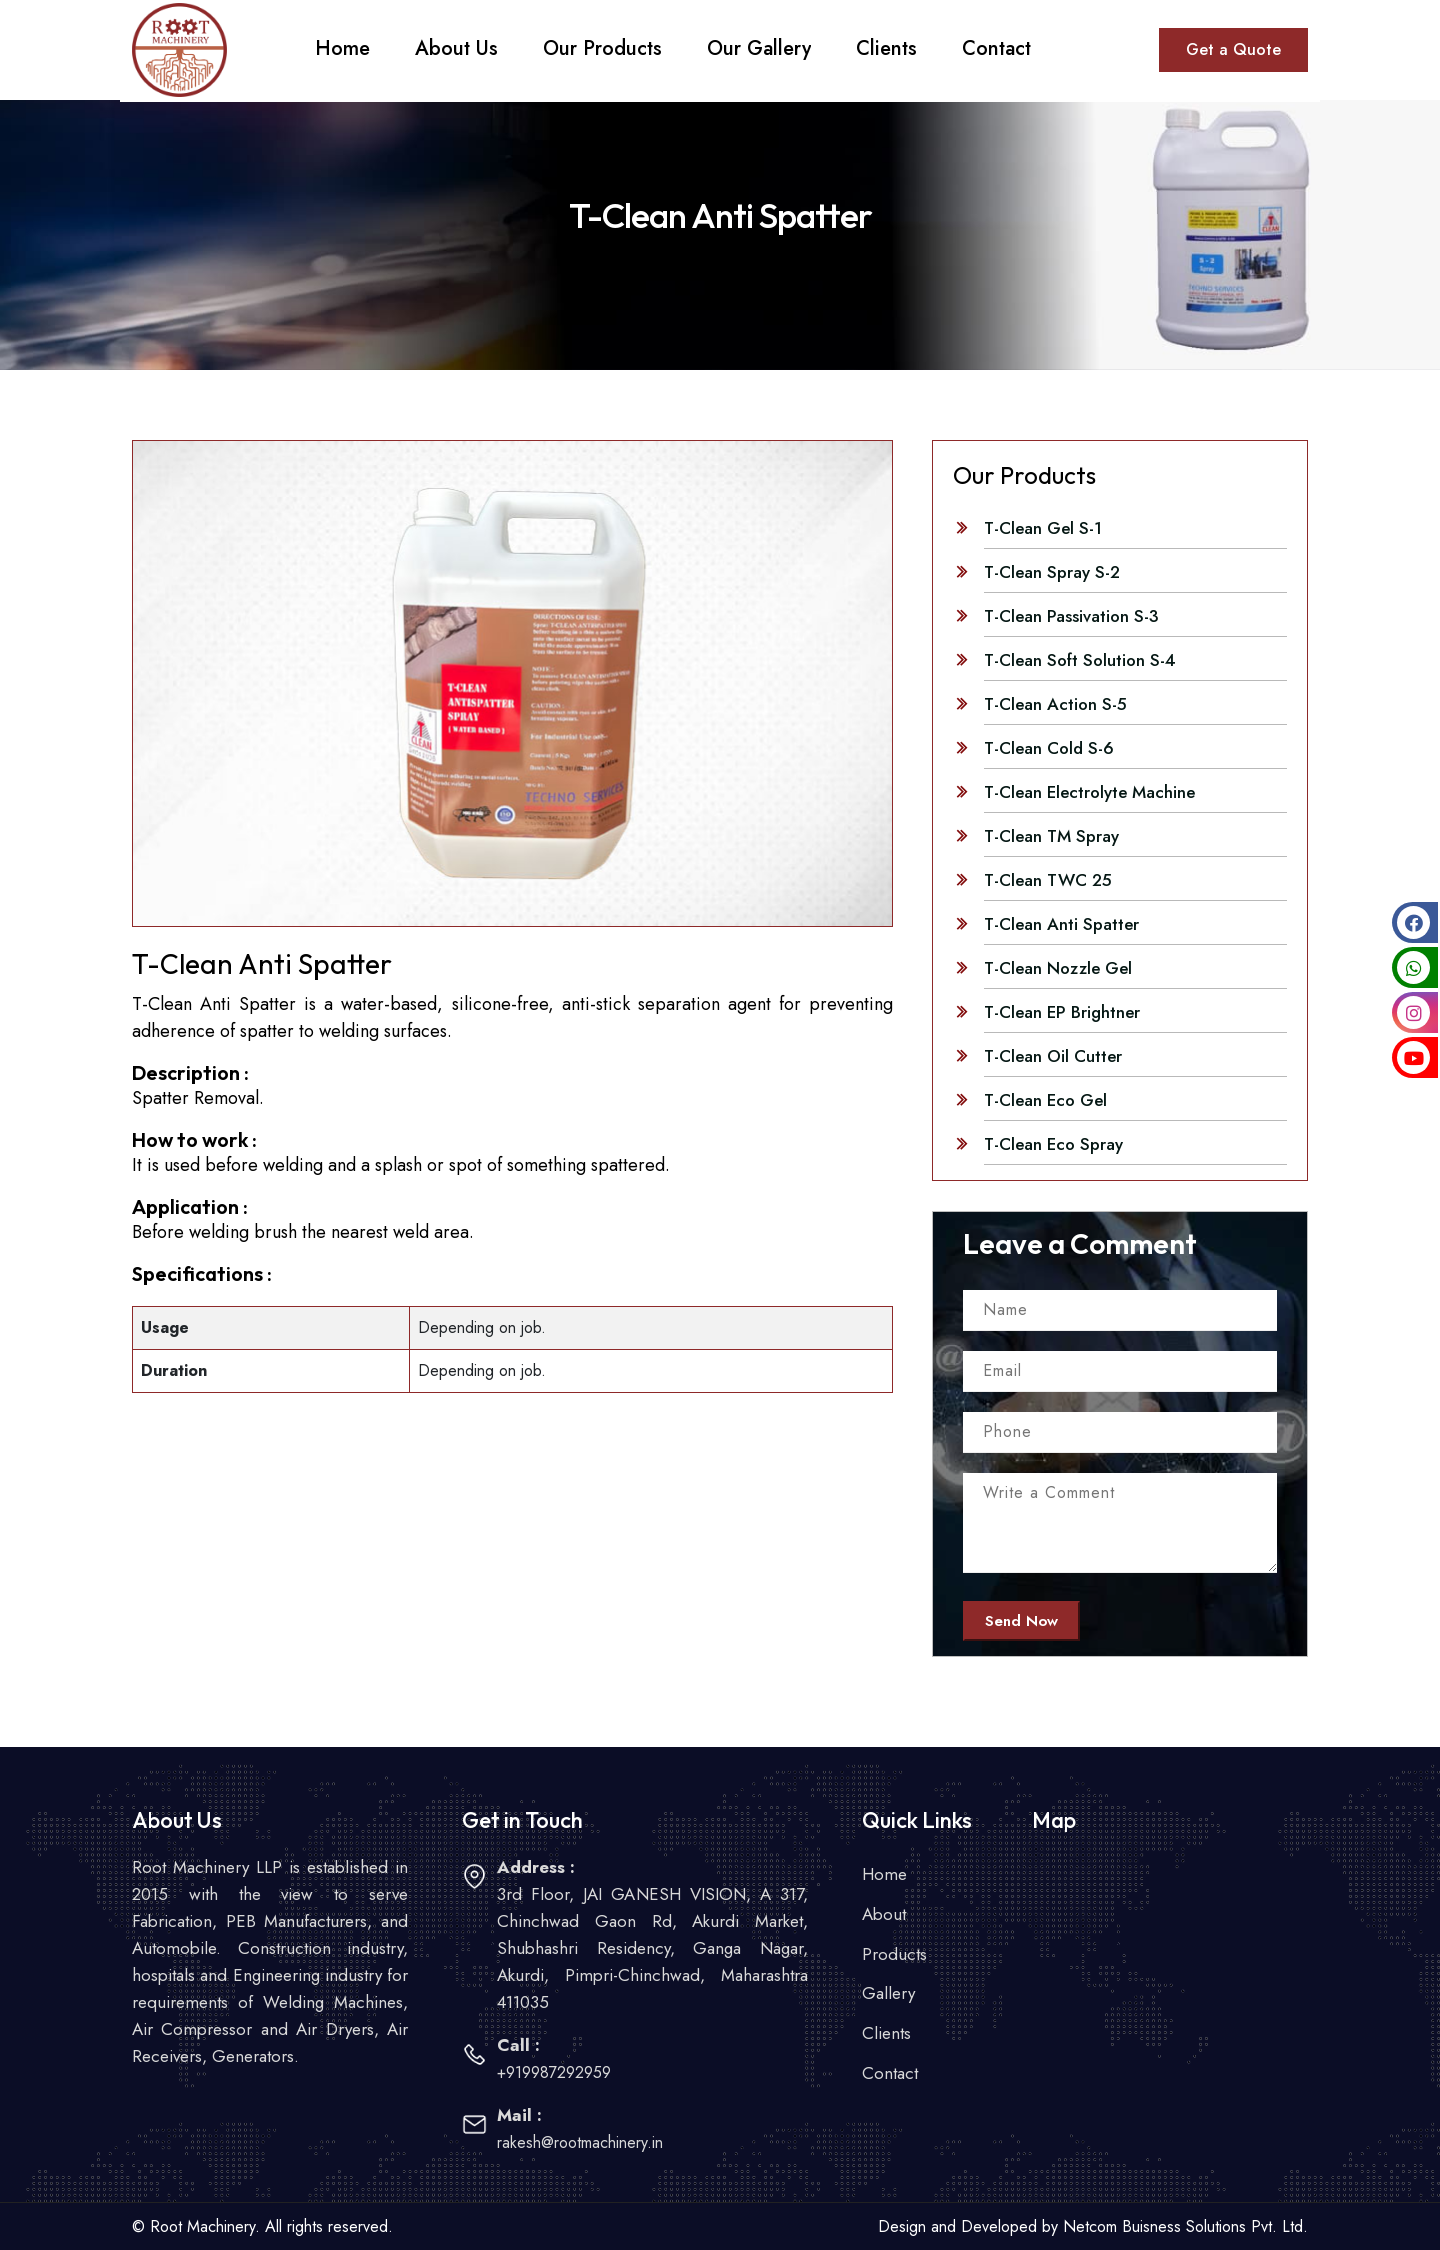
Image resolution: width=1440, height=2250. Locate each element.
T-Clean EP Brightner (1062, 1012)
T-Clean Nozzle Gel (1058, 968)
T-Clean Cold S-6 (1049, 748)
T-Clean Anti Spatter (1061, 924)
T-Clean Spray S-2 (1052, 572)
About (884, 1914)
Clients (886, 2034)
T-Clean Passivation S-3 (1071, 616)
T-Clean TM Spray (1051, 836)
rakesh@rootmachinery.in (580, 2142)
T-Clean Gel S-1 (1043, 528)
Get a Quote (1233, 49)
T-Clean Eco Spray (1053, 1144)
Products (894, 1954)
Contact (890, 2074)
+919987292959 (554, 2072)
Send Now (1021, 1621)
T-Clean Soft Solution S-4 (1080, 660)
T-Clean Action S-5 (1055, 704)
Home (884, 1874)
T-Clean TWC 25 (1048, 880)
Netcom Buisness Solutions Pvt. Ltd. (1185, 2226)
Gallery (888, 1994)
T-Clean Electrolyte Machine (1089, 792)
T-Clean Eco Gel (1045, 1100)
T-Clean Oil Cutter (1053, 1056)
